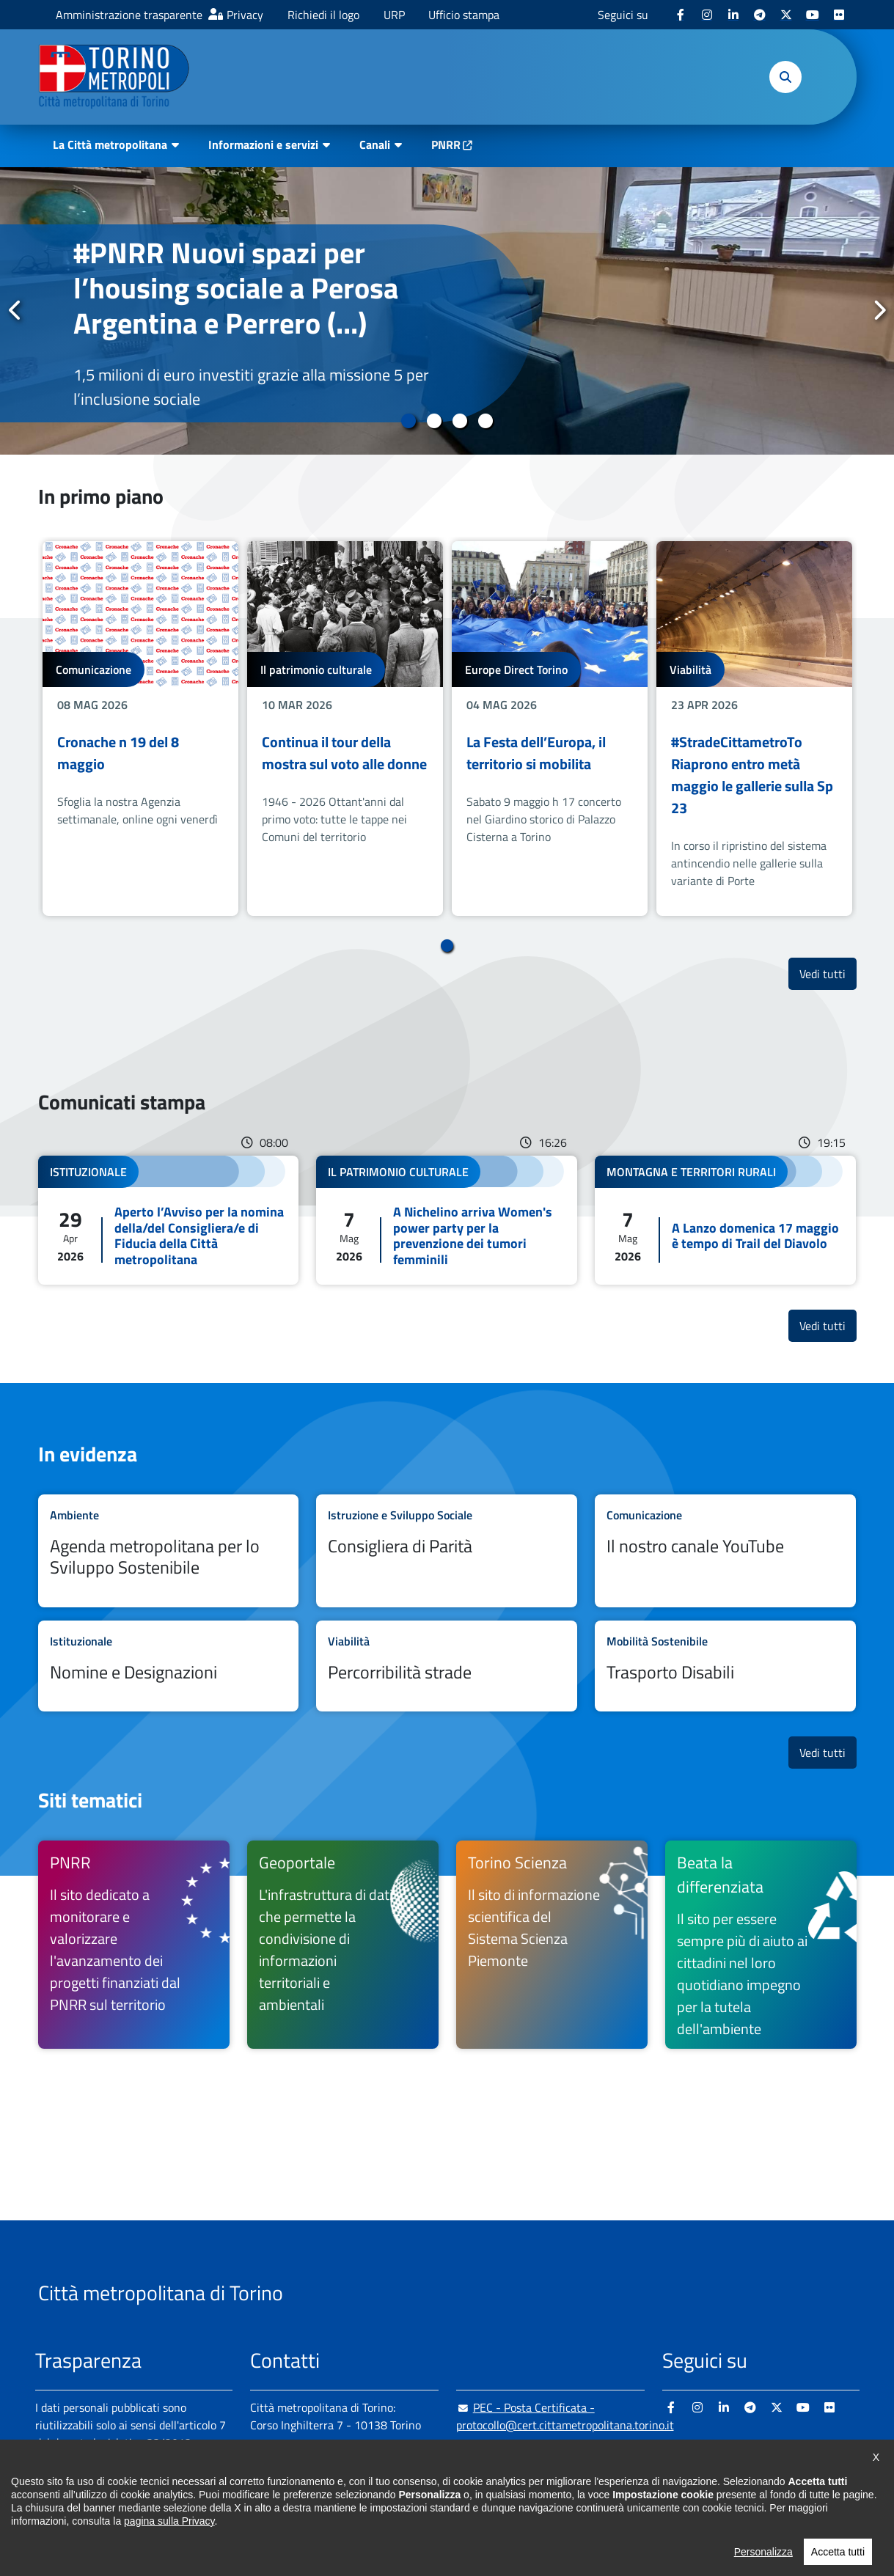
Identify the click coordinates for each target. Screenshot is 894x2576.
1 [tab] (409, 421)
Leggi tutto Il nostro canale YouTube (725, 1550)
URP (394, 14)
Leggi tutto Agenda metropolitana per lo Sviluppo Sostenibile (168, 1550)
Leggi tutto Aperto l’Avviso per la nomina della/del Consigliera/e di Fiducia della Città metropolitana (168, 1220)
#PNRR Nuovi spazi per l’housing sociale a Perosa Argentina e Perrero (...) (235, 287)
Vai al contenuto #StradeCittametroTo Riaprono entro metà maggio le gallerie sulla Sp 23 (754, 728)
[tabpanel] (447, 311)
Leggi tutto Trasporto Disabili (725, 1666)
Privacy (245, 14)
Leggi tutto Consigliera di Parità (446, 1550)
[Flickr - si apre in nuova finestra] (839, 14)
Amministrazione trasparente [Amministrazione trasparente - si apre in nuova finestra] (129, 14)
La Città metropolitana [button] (110, 144)
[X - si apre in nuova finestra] (786, 14)
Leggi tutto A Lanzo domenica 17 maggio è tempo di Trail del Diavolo (725, 1220)
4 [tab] (486, 421)
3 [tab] (460, 421)
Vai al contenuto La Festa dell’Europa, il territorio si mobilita (549, 728)
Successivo (878, 310)
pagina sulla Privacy (169, 2531)
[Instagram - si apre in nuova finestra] (707, 14)
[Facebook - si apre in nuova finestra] (680, 14)
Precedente (15, 310)
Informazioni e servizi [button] (263, 144)
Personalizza (763, 2562)
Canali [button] (374, 144)
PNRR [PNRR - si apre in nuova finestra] (446, 144)
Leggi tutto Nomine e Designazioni (168, 1666)
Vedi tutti (828, 973)
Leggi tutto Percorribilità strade (446, 1666)
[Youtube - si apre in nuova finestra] (812, 14)
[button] (785, 77)
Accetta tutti (838, 2562)
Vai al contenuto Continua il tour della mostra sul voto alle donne (345, 728)
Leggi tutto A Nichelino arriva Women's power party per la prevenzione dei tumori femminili (446, 1220)
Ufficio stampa (463, 14)
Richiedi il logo (323, 14)
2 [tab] (434, 421)
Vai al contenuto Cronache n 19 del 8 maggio (140, 728)
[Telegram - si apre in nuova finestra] (760, 14)
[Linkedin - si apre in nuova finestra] (733, 14)
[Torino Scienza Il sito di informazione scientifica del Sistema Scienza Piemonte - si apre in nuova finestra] (552, 1945)
